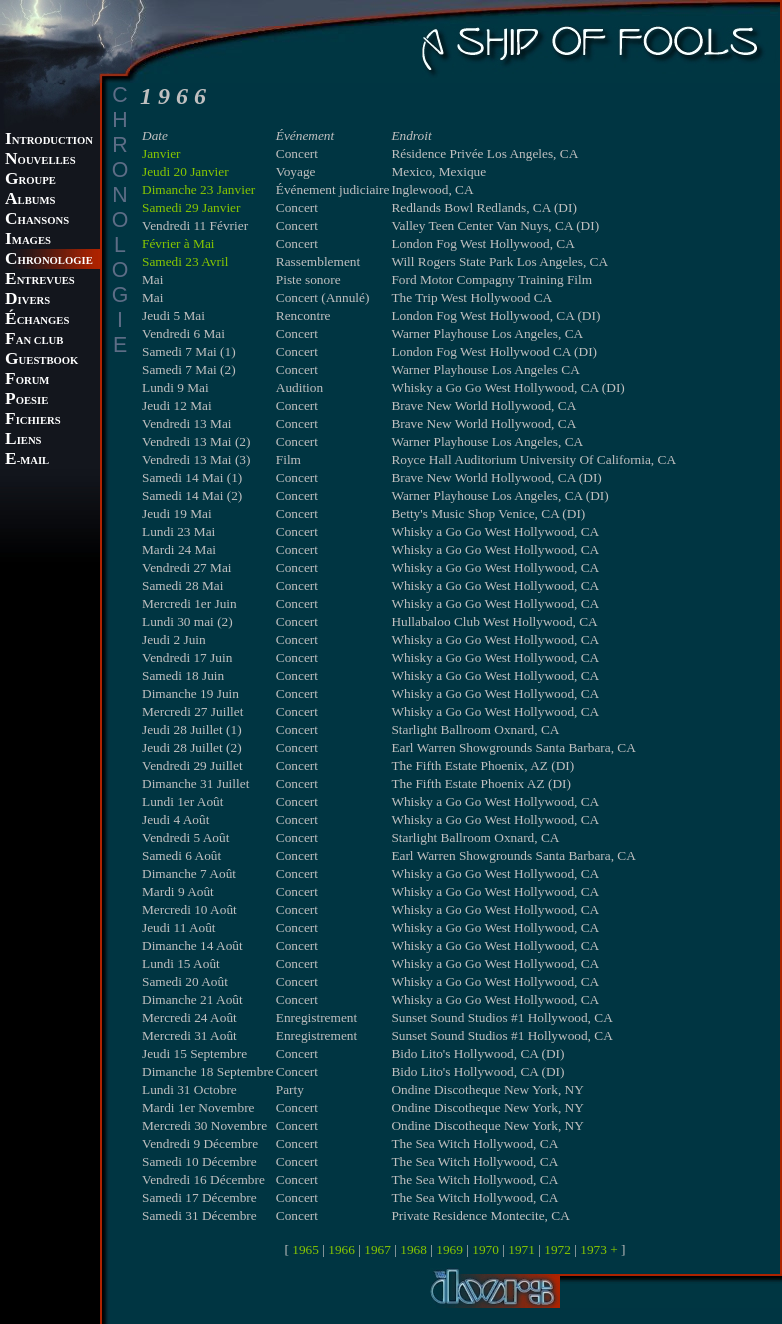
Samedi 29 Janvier (191, 207)
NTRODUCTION (49, 140)
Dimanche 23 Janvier (198, 189)
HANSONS (37, 220)
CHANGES (37, 320)
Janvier (161, 153)
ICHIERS (33, 420)
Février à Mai (178, 243)
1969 (449, 1249)
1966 (341, 1249)
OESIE (26, 400)
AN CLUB (34, 340)
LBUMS (30, 200)
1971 (521, 1249)
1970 (485, 1249)
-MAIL (27, 460)
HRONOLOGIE (49, 260)
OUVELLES (40, 160)
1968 (413, 1249)
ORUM (27, 380)
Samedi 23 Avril (185, 261)
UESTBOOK (41, 360)
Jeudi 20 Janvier (185, 171)
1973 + (599, 1249)
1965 (305, 1249)
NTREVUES (40, 280)
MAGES (28, 240)
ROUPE (30, 180)
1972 (557, 1249)
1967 (377, 1249)
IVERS (27, 300)
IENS (23, 440)
